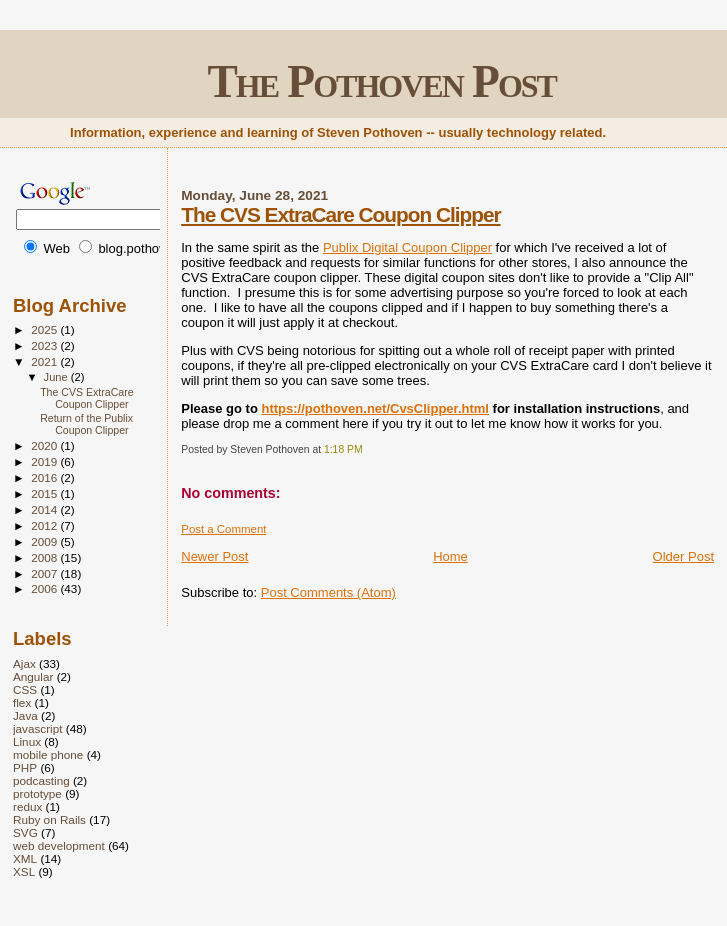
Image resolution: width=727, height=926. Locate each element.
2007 (45, 573)
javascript (38, 728)
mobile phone (48, 754)
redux (27, 806)
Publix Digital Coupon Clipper (407, 247)
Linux (27, 741)
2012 (45, 525)
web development (59, 845)
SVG (25, 832)
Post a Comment (223, 529)
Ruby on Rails (49, 819)
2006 (45, 588)
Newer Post (214, 556)
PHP (25, 767)
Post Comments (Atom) (328, 592)
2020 (45, 445)
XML (25, 858)
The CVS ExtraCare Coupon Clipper (340, 214)
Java (25, 715)
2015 (45, 493)
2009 (45, 541)
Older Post (683, 556)
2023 (45, 345)
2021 (45, 361)
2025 (45, 329)
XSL (24, 871)
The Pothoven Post (381, 81)
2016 (45, 477)
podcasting (41, 780)
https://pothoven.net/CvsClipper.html (375, 408)
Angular (33, 676)
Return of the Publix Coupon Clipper (86, 424)
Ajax (24, 663)
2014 (45, 509)
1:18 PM (343, 449)
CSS (25, 689)
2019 (45, 461)
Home (450, 556)
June (57, 377)
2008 (45, 557)
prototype (37, 793)
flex (22, 702)
